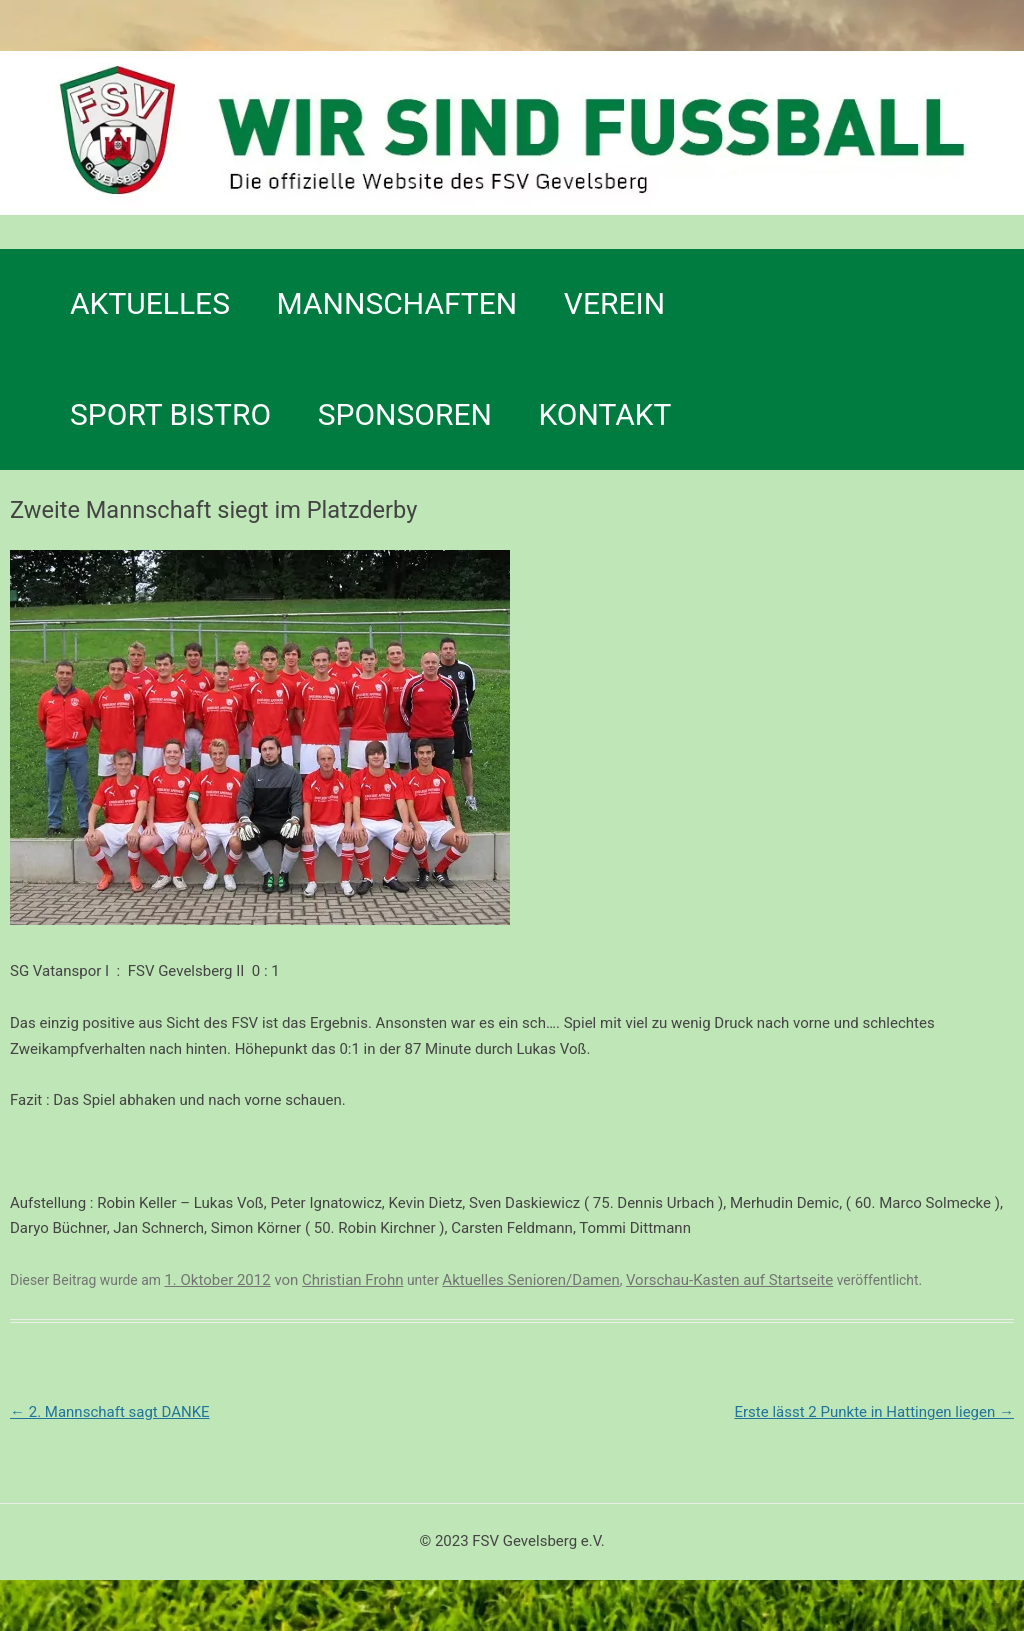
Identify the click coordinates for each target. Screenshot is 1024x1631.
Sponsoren (405, 414)
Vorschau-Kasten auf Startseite (729, 1280)
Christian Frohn (352, 1280)
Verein (614, 303)
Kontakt (604, 414)
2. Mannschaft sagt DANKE (110, 1412)
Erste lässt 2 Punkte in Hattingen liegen (874, 1412)
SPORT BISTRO (170, 414)
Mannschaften (397, 303)
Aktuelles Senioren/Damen (530, 1280)
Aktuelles (150, 303)
